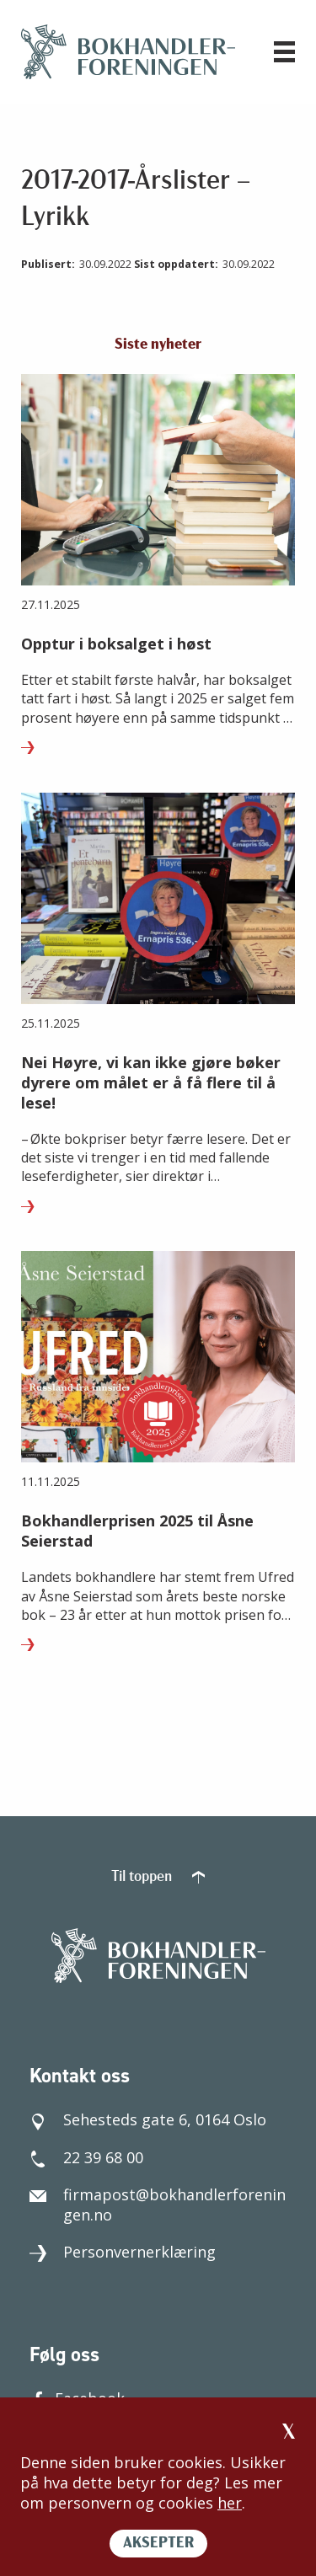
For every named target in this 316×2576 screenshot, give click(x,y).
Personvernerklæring (122, 2252)
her (229, 2503)
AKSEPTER (158, 2544)
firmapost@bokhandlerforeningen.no (157, 2204)
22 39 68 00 (86, 2157)
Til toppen (158, 1877)
